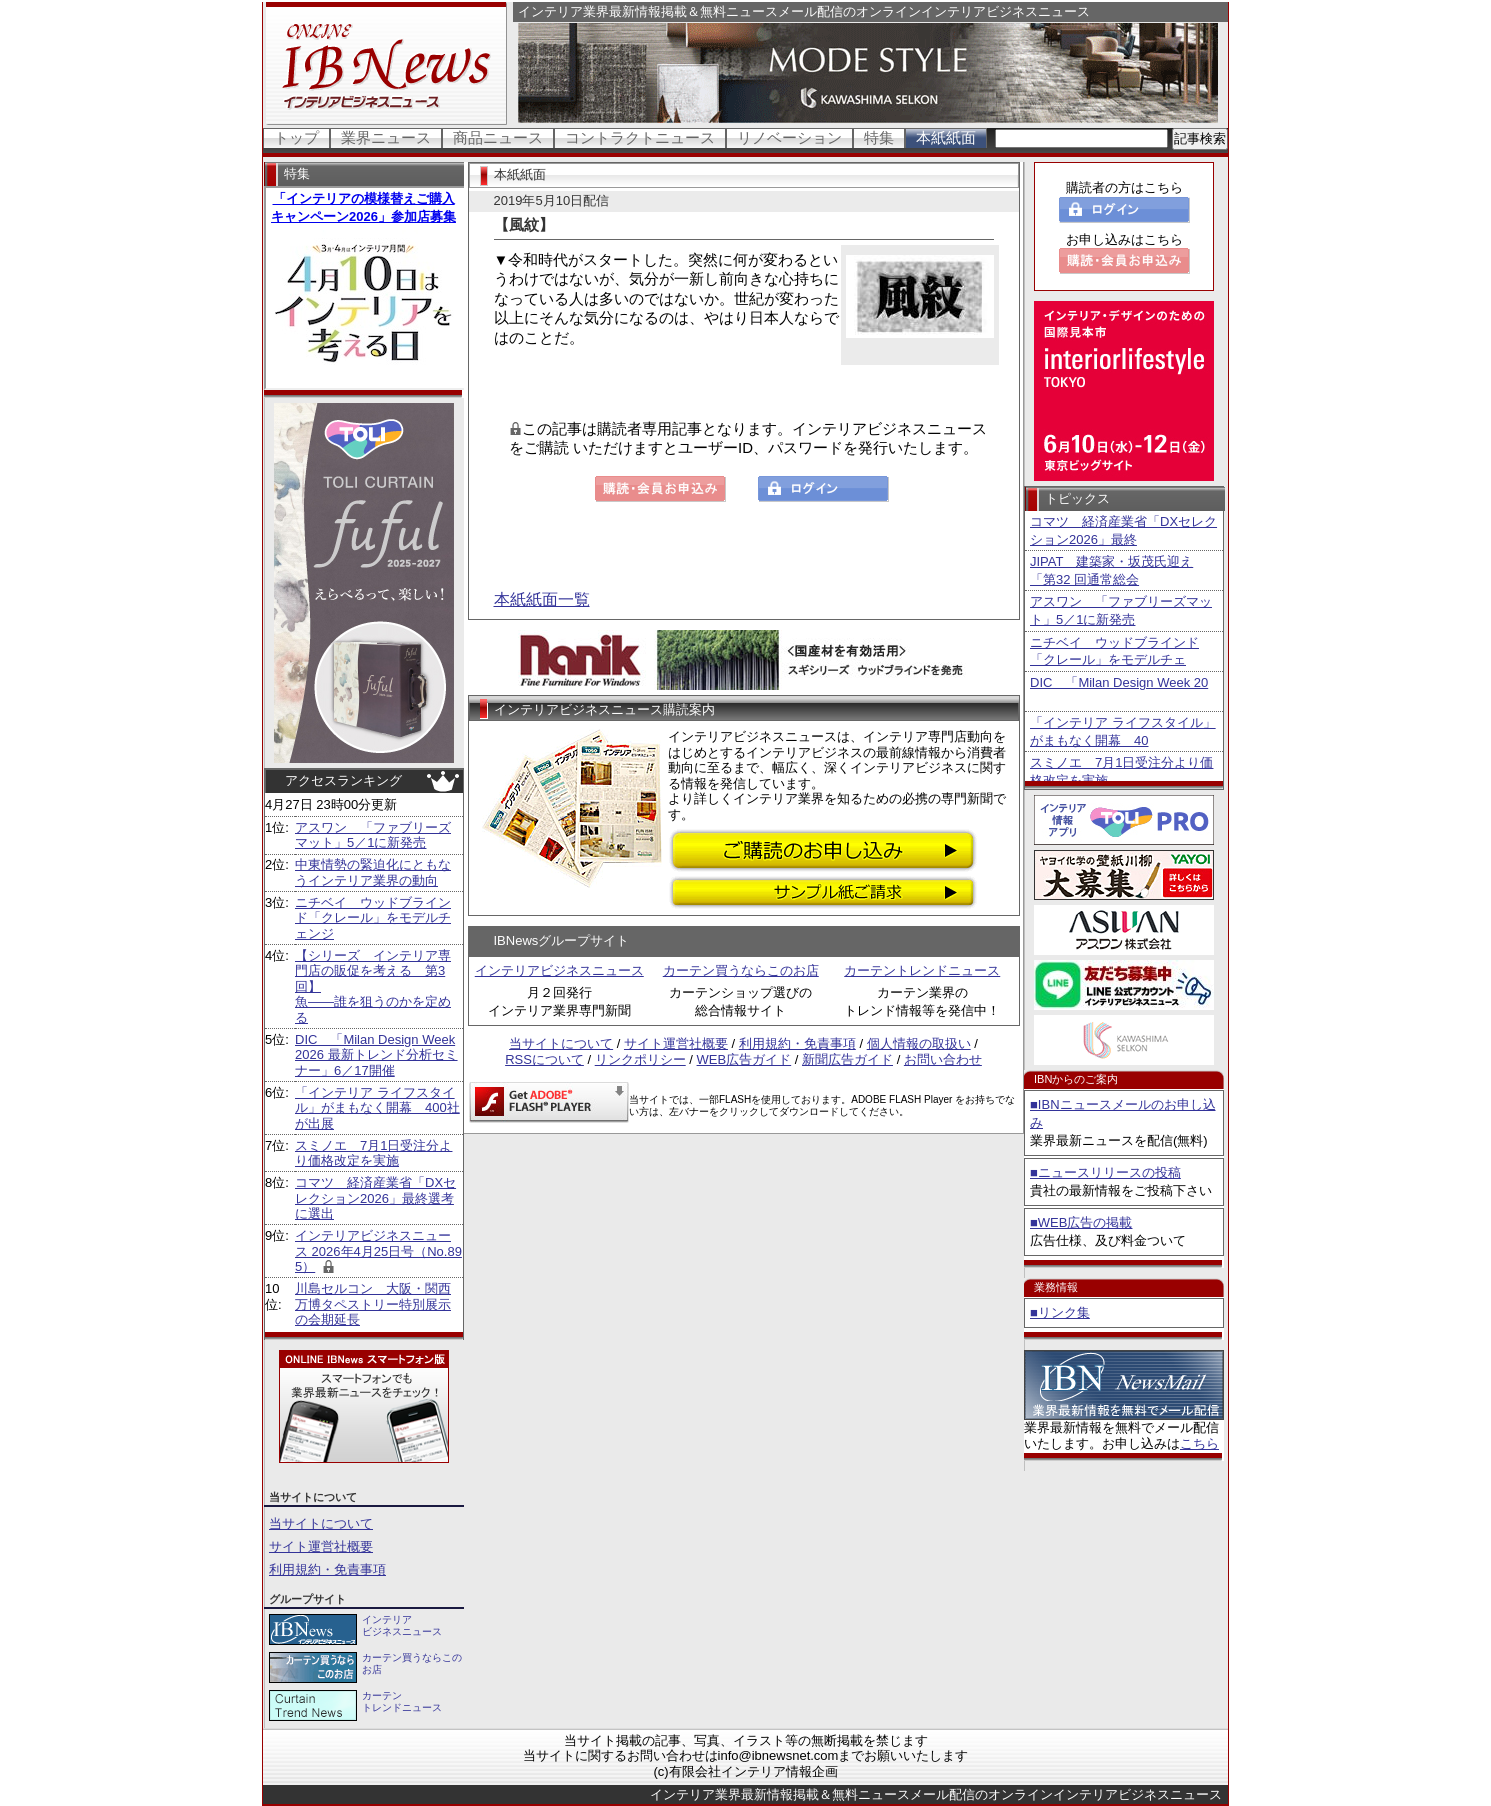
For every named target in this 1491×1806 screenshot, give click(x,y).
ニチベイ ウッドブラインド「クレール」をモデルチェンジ (373, 918)
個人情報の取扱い (919, 1043)
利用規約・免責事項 (327, 1569)
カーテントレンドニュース (922, 970)
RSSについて (544, 1059)
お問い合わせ (943, 1059)
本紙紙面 (946, 137)
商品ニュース (498, 137)
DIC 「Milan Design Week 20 (1119, 682)
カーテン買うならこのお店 (741, 970)
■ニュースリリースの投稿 (1105, 1172)
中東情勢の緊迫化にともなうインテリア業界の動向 (373, 872)
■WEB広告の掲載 (1081, 1222)
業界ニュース (386, 137)
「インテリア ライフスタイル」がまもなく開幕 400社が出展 (377, 1108)
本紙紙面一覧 (542, 599)
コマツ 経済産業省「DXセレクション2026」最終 (1123, 530)
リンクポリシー (640, 1059)
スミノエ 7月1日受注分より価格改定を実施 (373, 1153)
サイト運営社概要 (321, 1546)
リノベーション (789, 137)
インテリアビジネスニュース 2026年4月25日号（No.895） (378, 1251)
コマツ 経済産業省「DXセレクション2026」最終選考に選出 (375, 1198)
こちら (1199, 1443)
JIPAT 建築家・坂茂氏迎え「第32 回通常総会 (1111, 570)
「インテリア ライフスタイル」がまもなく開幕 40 (1123, 731)
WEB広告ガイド (744, 1059)
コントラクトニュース (640, 137)
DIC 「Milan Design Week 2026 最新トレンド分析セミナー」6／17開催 (376, 1055)
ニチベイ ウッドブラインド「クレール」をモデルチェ (1114, 651)
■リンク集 (1060, 1312)
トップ (296, 137)
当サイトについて (321, 1523)
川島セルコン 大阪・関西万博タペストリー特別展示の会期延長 (373, 1304)
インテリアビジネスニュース (559, 970)
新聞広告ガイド (847, 1059)
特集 (879, 137)
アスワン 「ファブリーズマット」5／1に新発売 (373, 835)
